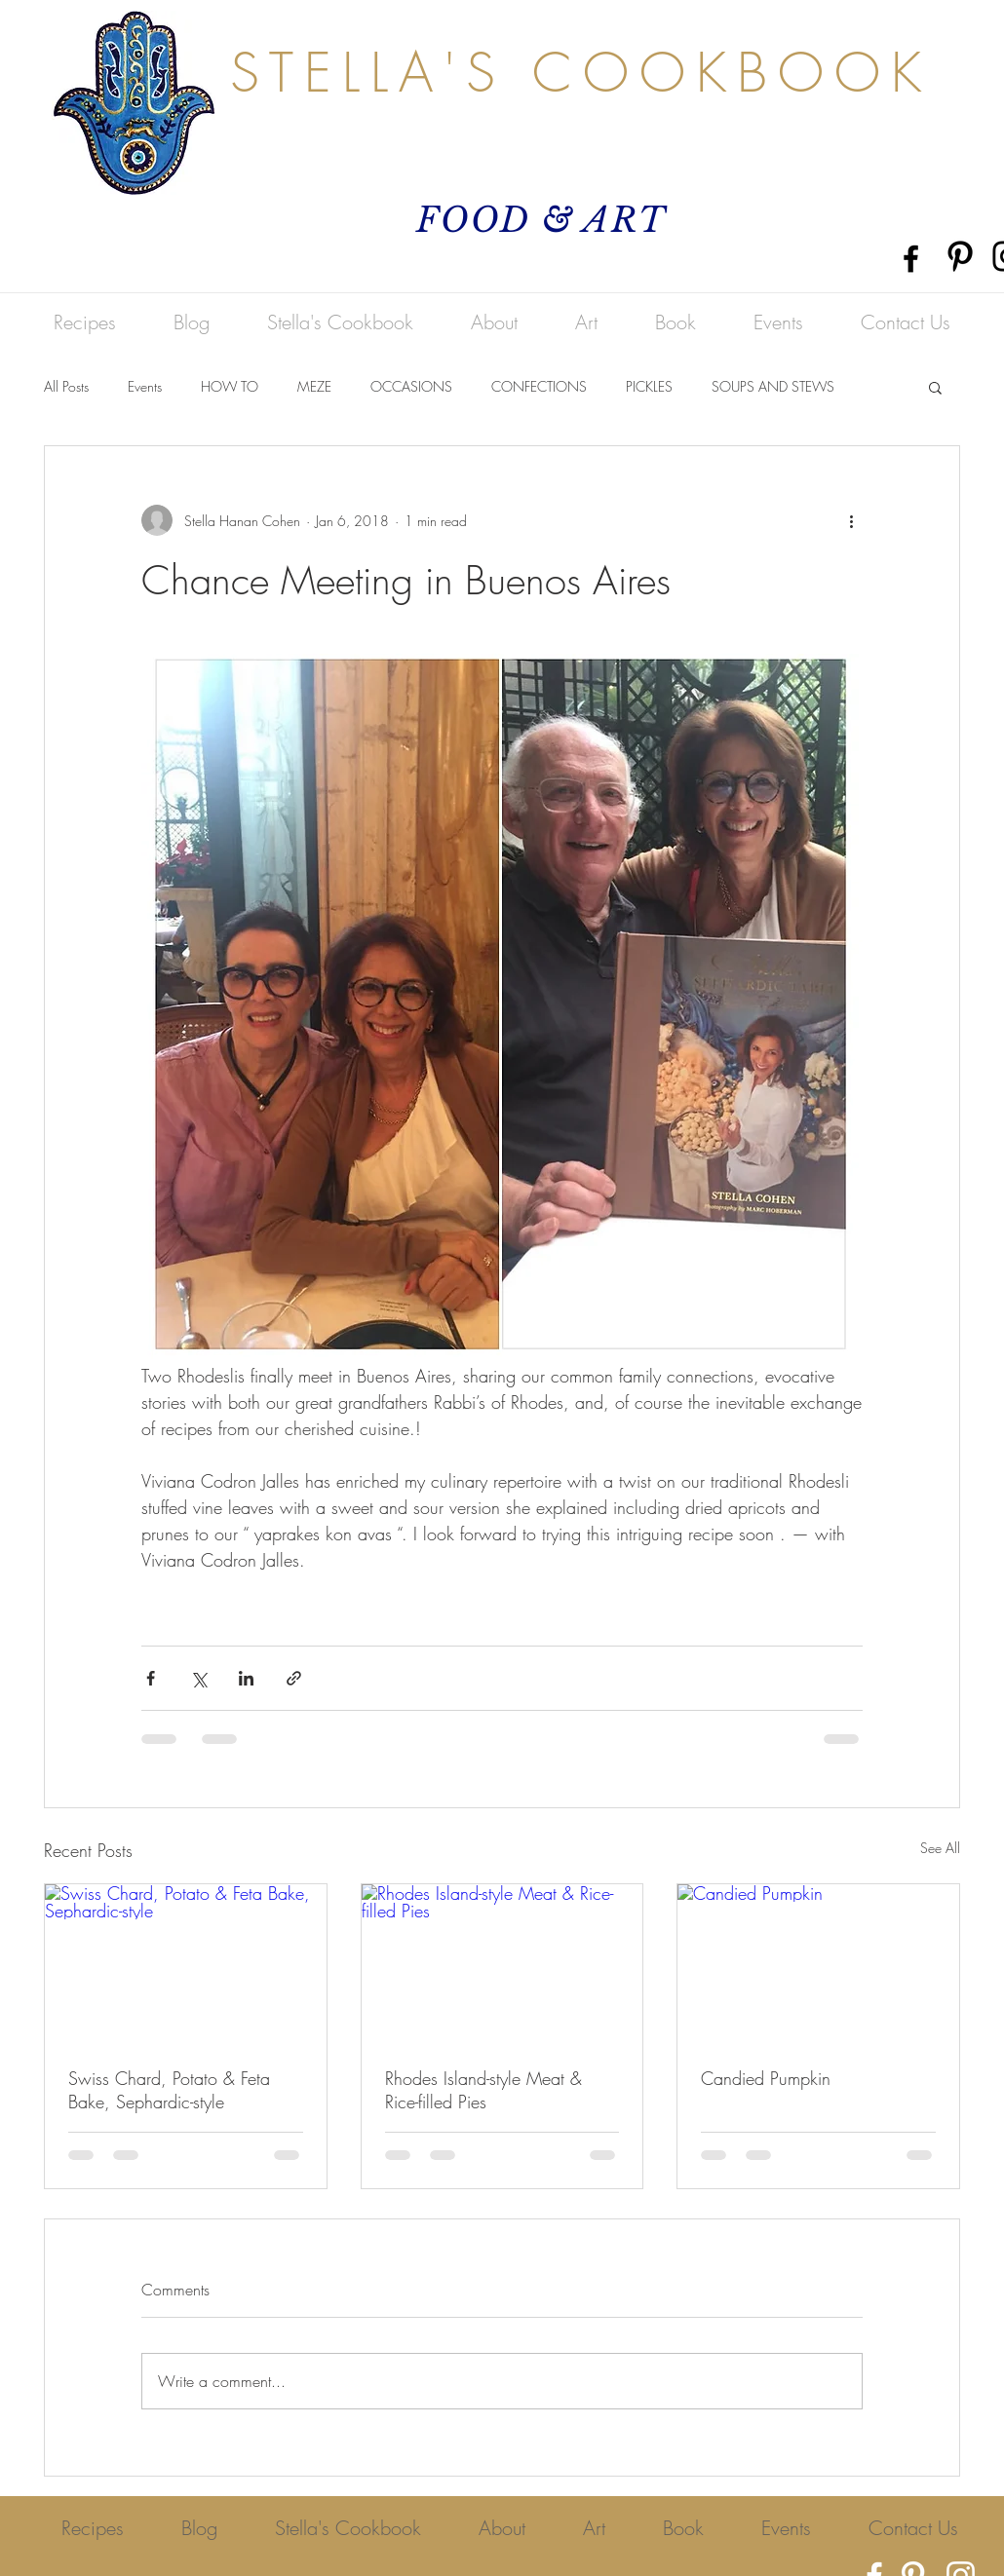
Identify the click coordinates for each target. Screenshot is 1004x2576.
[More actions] (851, 520)
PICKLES (649, 386)
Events (145, 386)
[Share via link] (294, 1678)
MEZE (314, 386)
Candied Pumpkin (765, 2078)
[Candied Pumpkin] (818, 1963)
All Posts (66, 386)
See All (940, 1847)
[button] (935, 387)
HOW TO (229, 386)
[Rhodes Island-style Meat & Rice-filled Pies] (502, 1963)
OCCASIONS (411, 386)
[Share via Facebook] (150, 1678)
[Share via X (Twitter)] (198, 1678)
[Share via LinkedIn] (246, 1678)
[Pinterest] (960, 256)
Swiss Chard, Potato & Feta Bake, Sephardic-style (169, 2089)
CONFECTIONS (539, 386)
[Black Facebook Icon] (911, 259)
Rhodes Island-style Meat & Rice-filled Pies (483, 2089)
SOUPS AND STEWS (773, 386)
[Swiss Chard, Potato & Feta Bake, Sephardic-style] (186, 1963)
